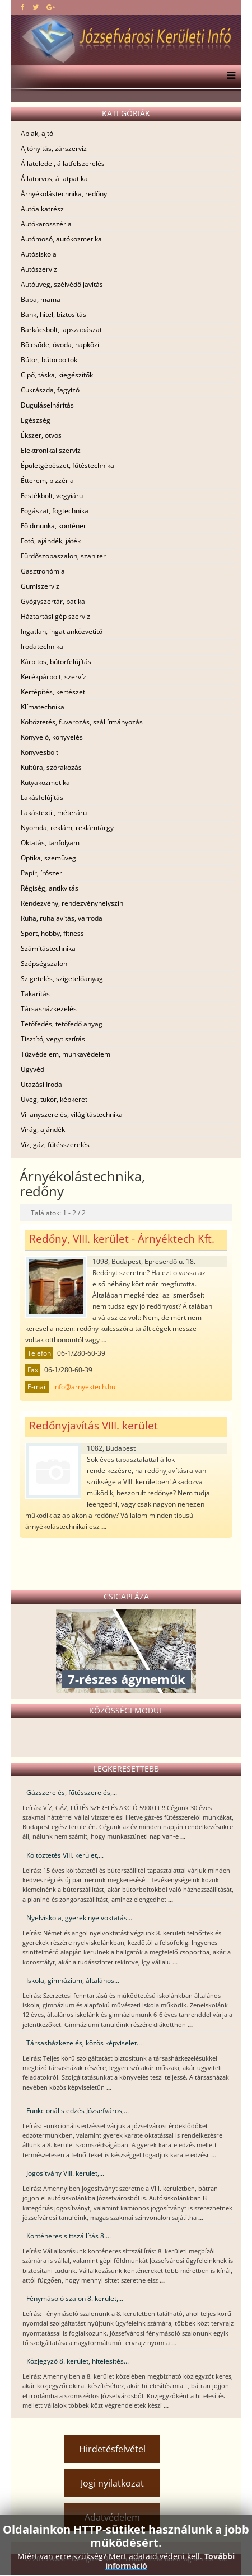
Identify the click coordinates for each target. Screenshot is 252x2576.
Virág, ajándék (43, 1129)
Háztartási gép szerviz (55, 616)
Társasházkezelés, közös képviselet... (84, 2043)
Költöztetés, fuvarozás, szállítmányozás (82, 722)
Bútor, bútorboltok (49, 359)
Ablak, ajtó (37, 133)
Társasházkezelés (49, 1009)
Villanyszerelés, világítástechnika (72, 1114)
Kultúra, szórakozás (51, 767)
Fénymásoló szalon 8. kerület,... (74, 2298)
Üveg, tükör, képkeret (54, 1099)
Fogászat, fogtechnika (54, 510)
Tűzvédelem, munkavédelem (65, 1054)
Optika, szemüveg (48, 858)
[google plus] (50, 7)
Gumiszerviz (40, 586)
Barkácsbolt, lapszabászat (61, 329)
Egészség (35, 420)
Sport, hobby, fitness (52, 933)
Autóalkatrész (42, 209)
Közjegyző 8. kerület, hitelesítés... (77, 2361)
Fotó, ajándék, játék (51, 541)
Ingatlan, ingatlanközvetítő (61, 631)
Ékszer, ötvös (41, 435)
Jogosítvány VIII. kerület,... (65, 2173)
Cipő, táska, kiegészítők (57, 375)
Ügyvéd (32, 1069)
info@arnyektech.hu (84, 1386)
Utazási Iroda (41, 1084)
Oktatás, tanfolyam (50, 842)
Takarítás (35, 993)
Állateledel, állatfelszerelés (63, 163)
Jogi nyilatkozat (112, 2483)
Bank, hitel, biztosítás (53, 314)
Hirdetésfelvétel (112, 2449)
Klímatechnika (42, 707)
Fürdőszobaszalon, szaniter (63, 556)
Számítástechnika (48, 948)
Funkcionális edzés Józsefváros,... (77, 2110)
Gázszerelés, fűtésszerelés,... (71, 1792)
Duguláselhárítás (47, 405)
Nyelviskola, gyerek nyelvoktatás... (79, 1917)
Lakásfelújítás (42, 797)
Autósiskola (39, 254)
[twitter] (35, 7)
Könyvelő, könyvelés (52, 737)
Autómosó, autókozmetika (61, 239)
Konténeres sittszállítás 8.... (68, 2236)
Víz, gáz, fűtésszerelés (55, 1144)
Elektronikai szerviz (51, 450)
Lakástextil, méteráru (54, 812)
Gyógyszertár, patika (53, 601)
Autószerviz (39, 269)
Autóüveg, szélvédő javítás (62, 284)
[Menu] (228, 76)
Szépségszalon (44, 963)
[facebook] (23, 7)
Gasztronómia (43, 571)
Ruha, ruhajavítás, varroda (61, 918)
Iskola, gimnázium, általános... (72, 1980)
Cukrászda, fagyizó (50, 390)
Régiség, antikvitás (49, 888)
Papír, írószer (41, 873)
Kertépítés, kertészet (53, 692)
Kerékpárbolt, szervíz (53, 676)
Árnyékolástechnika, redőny (64, 193)
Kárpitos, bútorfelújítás (56, 661)
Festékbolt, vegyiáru (52, 495)
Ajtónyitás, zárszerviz (54, 148)
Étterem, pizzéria (47, 480)
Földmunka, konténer (53, 526)
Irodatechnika (42, 646)
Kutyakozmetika (45, 782)
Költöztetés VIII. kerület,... (65, 1855)
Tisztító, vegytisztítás (53, 1039)
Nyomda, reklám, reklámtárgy (67, 827)
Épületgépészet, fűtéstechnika (67, 465)
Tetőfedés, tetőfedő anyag (61, 1024)
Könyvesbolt (39, 752)
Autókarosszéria (46, 224)
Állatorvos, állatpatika (54, 178)
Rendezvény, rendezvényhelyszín (72, 903)
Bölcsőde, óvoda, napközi (60, 344)
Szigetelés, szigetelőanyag (62, 978)
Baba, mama (40, 299)
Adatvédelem (112, 2517)
